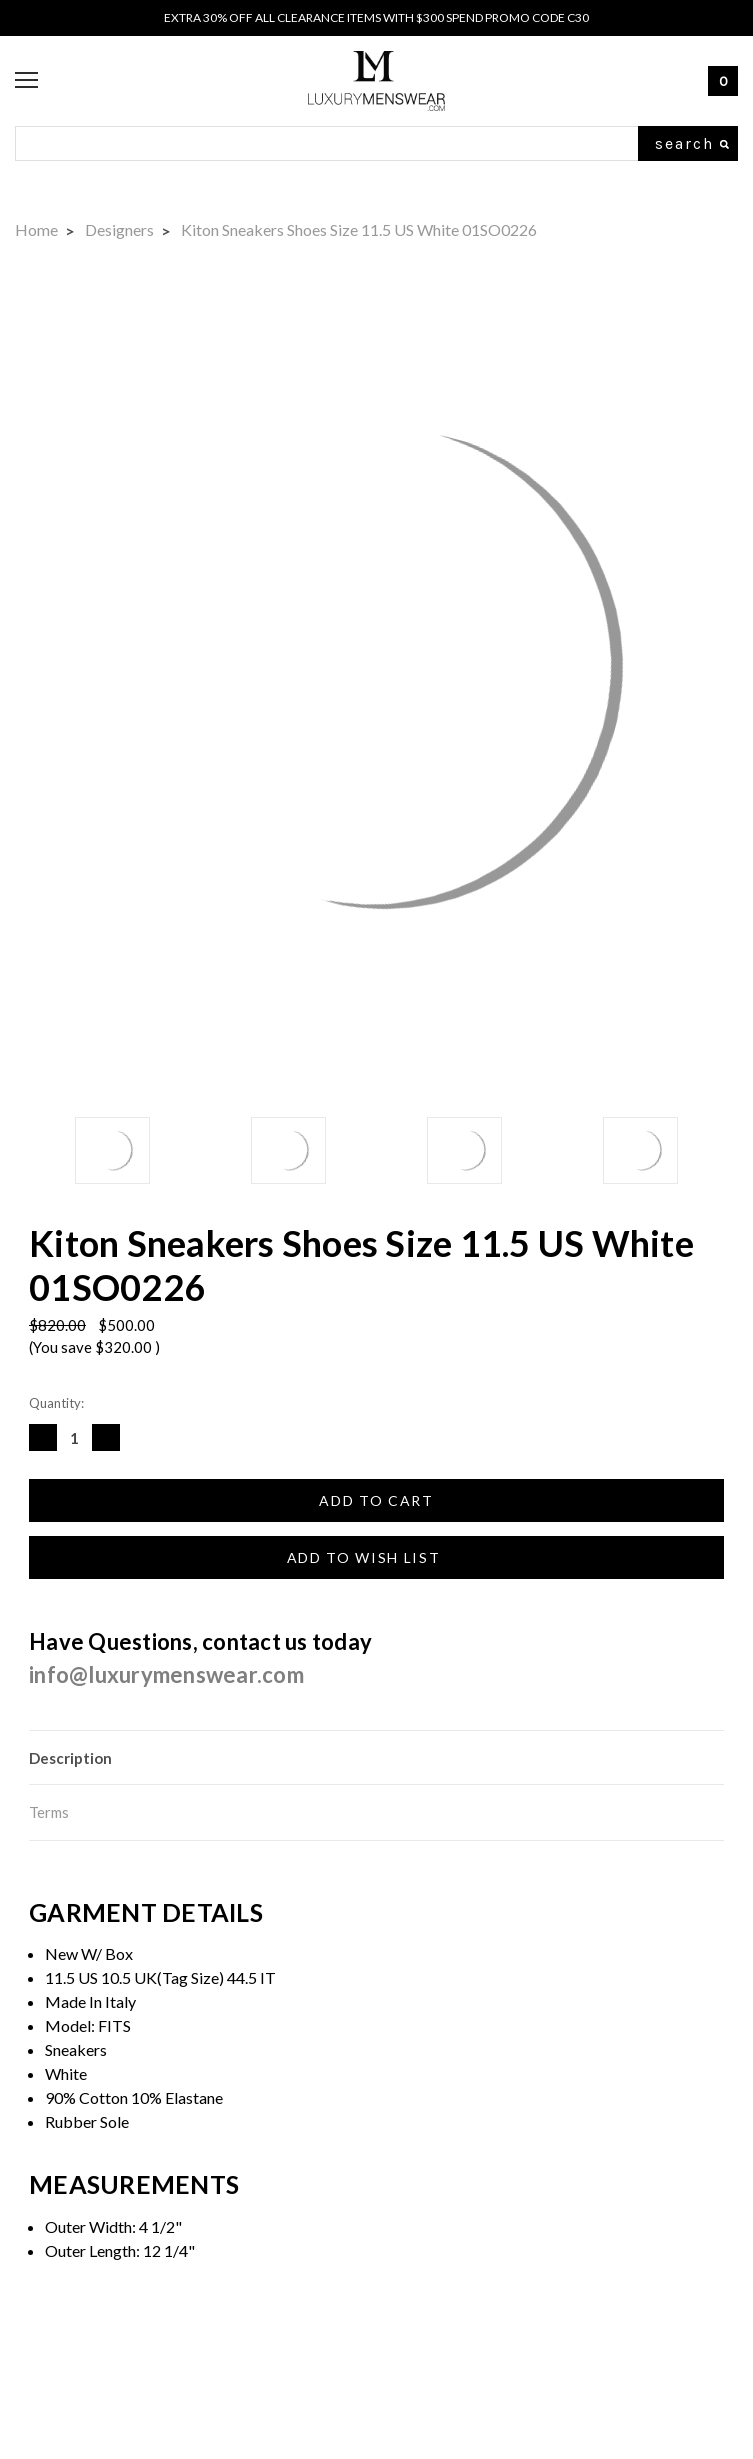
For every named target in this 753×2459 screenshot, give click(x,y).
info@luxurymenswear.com (166, 1674)
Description (70, 1758)
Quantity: (56, 1403)
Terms (49, 1812)
